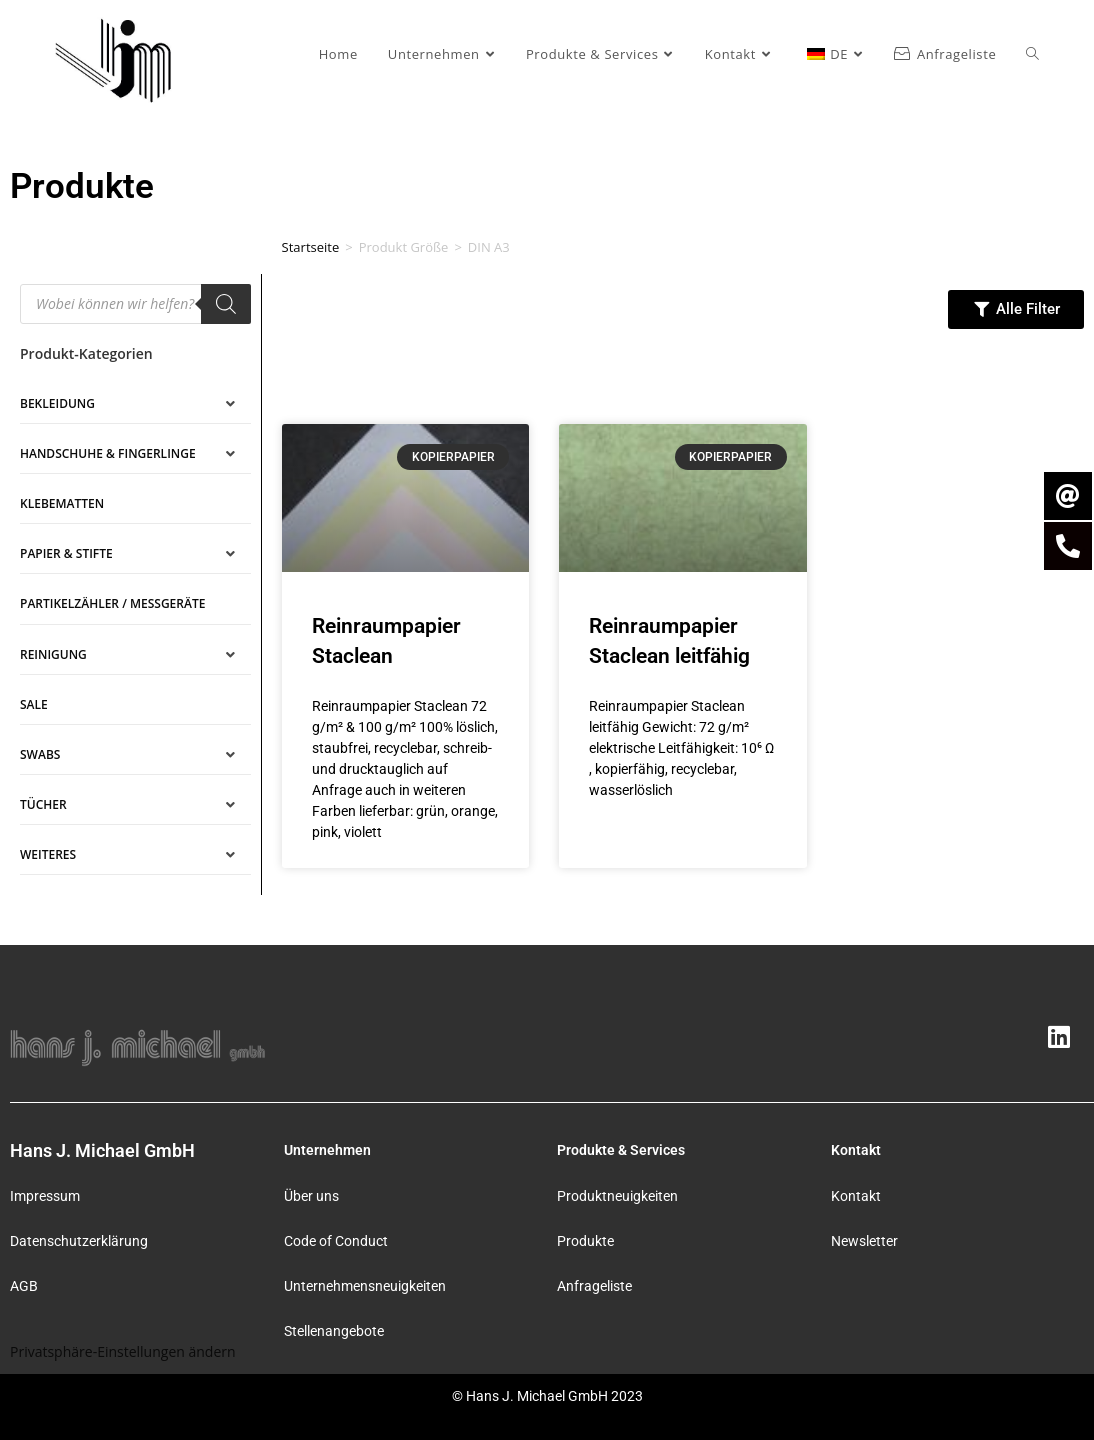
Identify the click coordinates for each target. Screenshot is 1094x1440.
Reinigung (53, 654)
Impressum (45, 1196)
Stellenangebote (334, 1331)
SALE (34, 704)
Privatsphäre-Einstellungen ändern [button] (123, 1351)
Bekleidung (57, 403)
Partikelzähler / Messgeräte (112, 603)
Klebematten (62, 503)
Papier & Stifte (66, 553)
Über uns (311, 1196)
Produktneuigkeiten (617, 1196)
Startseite (311, 247)
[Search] (226, 304)
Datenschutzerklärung (79, 1241)
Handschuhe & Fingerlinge (108, 453)
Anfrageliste (594, 1286)
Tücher (43, 804)
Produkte (585, 1241)
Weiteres (48, 854)
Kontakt (856, 1196)
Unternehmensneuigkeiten (365, 1286)
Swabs (40, 754)
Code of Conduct (336, 1241)
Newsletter (864, 1241)
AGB (24, 1286)
